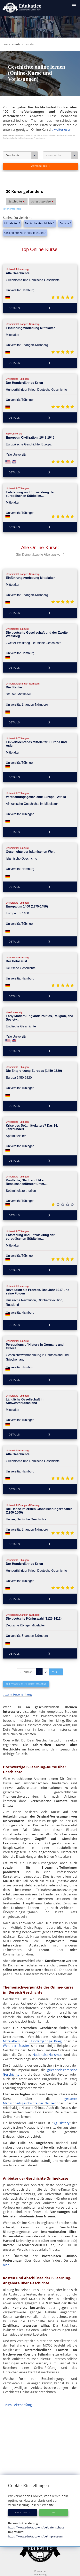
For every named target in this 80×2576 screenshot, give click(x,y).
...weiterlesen (61, 129)
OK (53, 2512)
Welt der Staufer (16, 2046)
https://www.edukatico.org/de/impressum (35, 2536)
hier (6, 2265)
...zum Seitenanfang (17, 1694)
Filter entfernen (12, 208)
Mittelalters (11, 2041)
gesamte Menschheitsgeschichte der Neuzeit (40, 2101)
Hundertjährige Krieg (45, 2041)
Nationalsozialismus (47, 2055)
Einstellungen (22, 2512)
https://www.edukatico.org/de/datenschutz (36, 2527)
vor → (56, 1672)
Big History (61, 2123)
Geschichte (22, 155)
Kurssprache (62, 155)
